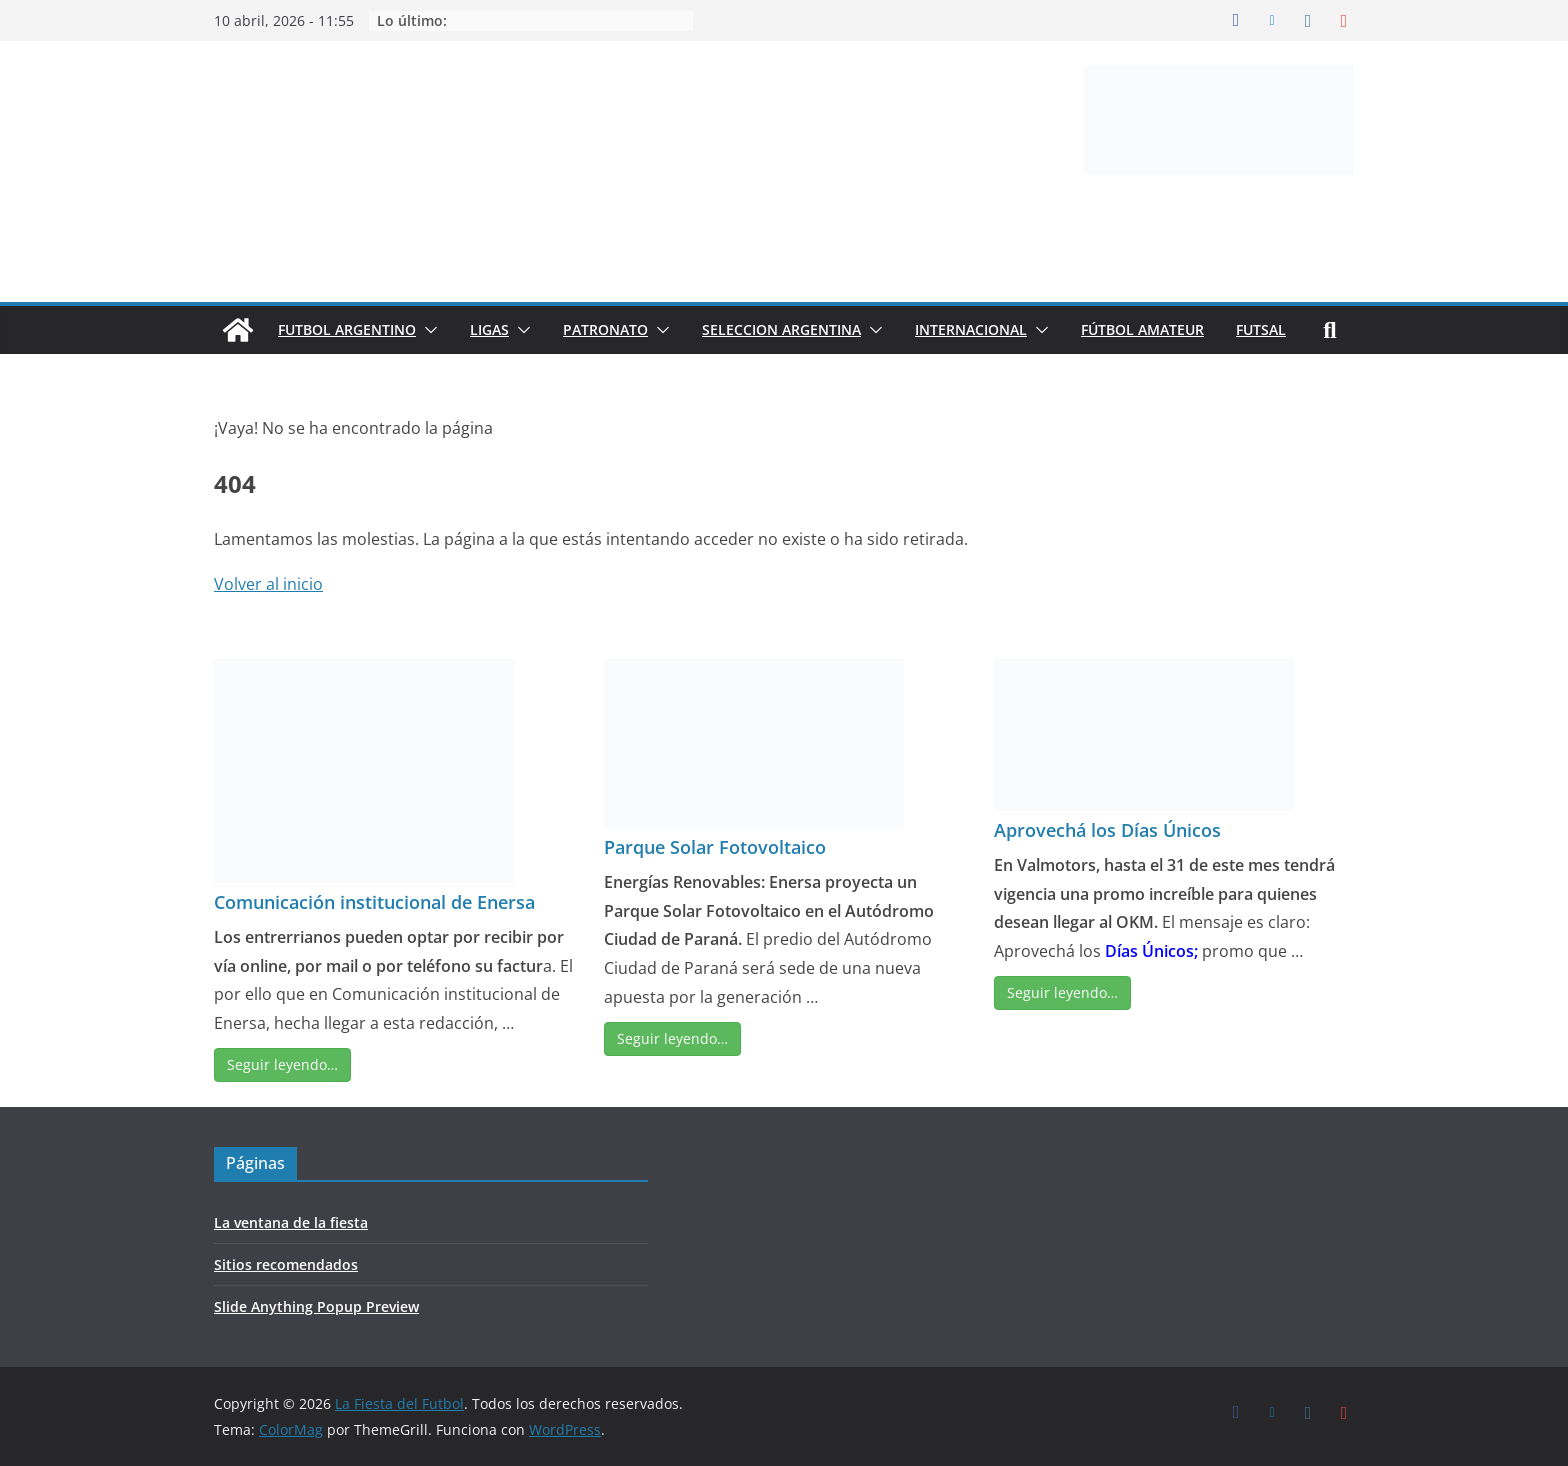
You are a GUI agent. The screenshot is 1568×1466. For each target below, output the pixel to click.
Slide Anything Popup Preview (316, 1306)
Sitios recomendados (286, 1264)
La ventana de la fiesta (291, 1222)
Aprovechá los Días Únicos (1107, 830)
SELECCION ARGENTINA (781, 329)
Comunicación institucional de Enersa (374, 902)
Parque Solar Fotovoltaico (715, 847)
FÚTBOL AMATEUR (1142, 329)
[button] (427, 330)
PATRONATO (605, 329)
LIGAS (489, 329)
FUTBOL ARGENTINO (347, 329)
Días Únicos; (1151, 951)
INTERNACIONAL (971, 329)
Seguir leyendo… (282, 1064)
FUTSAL (1261, 329)
